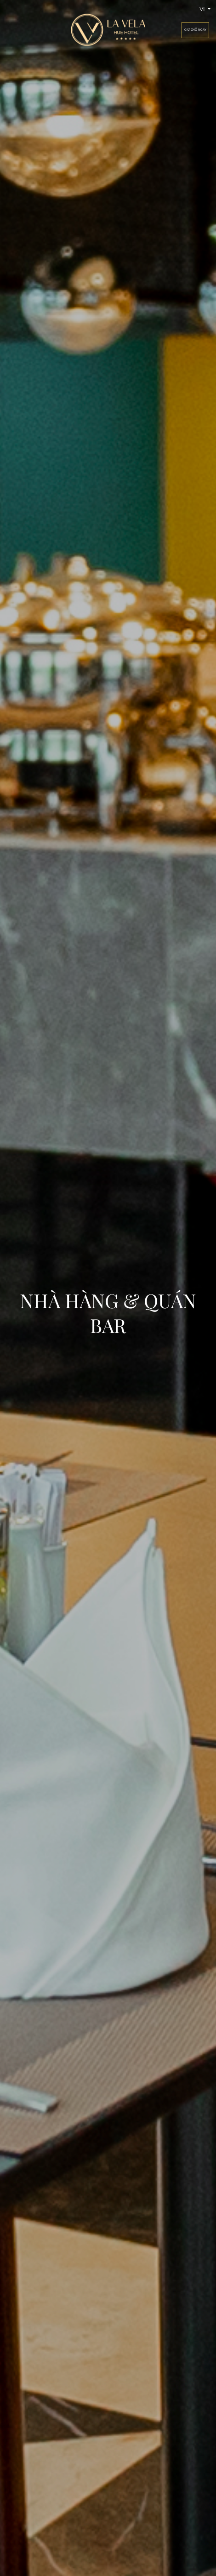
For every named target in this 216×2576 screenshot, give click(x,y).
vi (202, 9)
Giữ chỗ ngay (195, 30)
